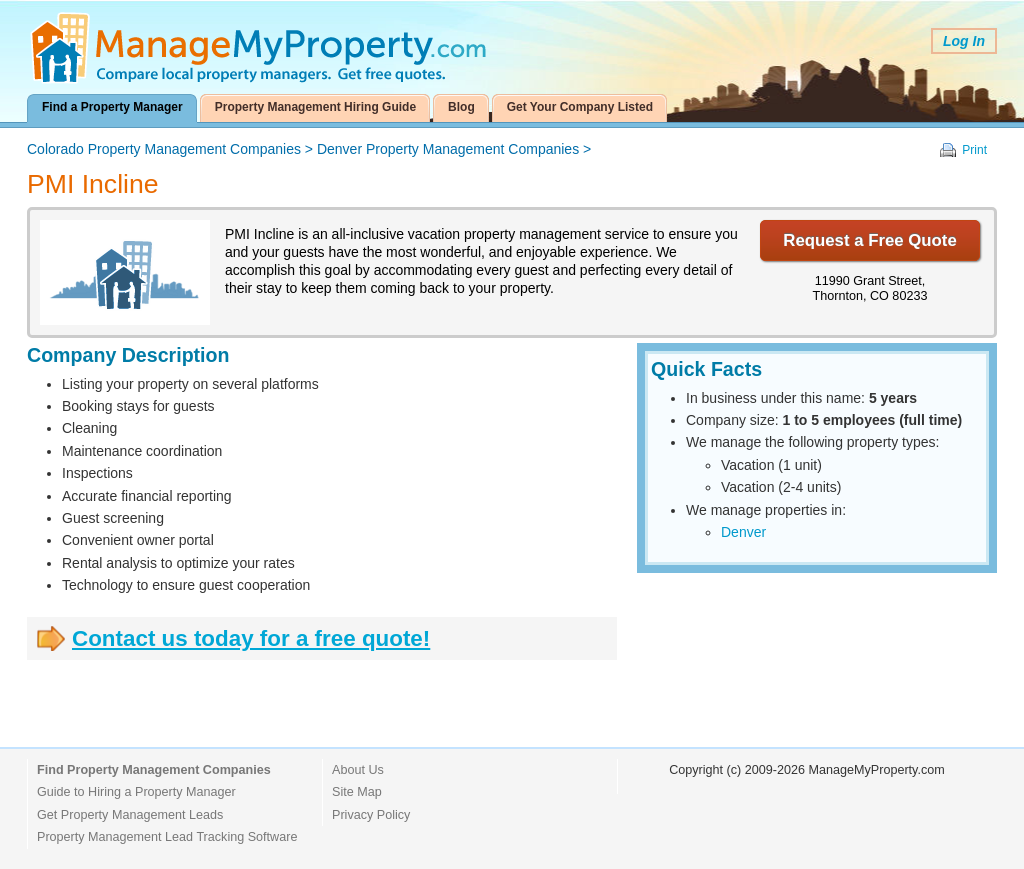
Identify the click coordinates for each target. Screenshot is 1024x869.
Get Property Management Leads (130, 815)
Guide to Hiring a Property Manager (136, 792)
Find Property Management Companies (154, 770)
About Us (358, 770)
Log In (964, 41)
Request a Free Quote (869, 240)
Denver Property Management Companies (448, 149)
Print (974, 150)
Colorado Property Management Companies (164, 149)
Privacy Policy (371, 815)
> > (309, 149)
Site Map (357, 792)
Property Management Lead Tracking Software (167, 837)
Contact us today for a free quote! (251, 638)
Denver (743, 532)
